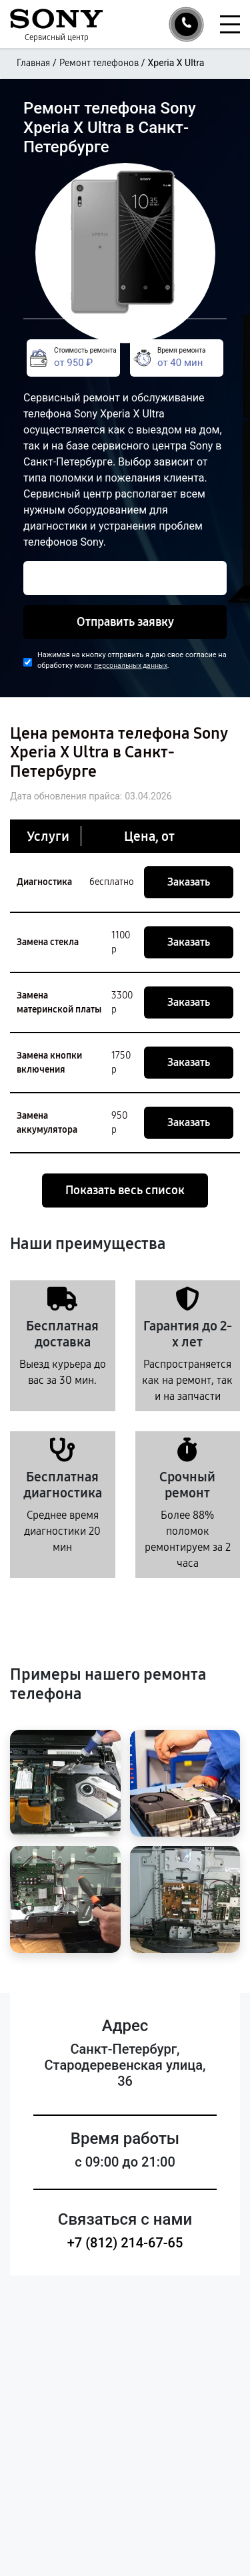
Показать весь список (125, 1190)
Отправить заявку (125, 621)
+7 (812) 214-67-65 (125, 2243)
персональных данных (130, 665)
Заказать (188, 882)
